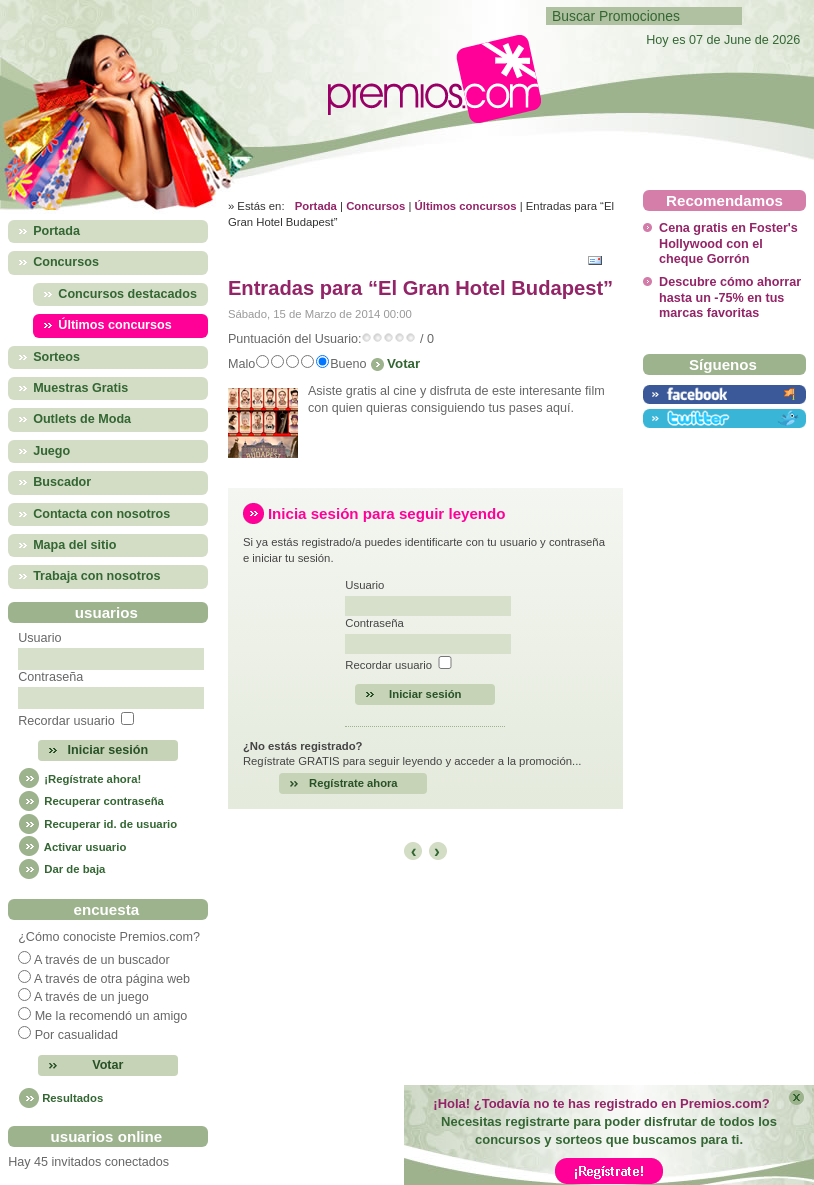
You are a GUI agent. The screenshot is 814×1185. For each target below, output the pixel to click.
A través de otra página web (112, 979)
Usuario (39, 638)
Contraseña (50, 677)
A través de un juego (91, 997)
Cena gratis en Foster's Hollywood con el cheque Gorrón (728, 243)
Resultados (72, 1098)
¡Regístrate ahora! (79, 779)
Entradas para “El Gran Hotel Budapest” (420, 288)
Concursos (375, 206)
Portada (316, 206)
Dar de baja (61, 869)
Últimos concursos (466, 206)
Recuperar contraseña (91, 801)
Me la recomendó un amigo (111, 1016)
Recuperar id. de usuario (97, 824)
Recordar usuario (66, 721)
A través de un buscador (102, 960)
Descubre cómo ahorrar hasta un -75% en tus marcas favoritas (730, 297)
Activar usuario (72, 847)
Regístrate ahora (353, 783)
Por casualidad (76, 1035)
